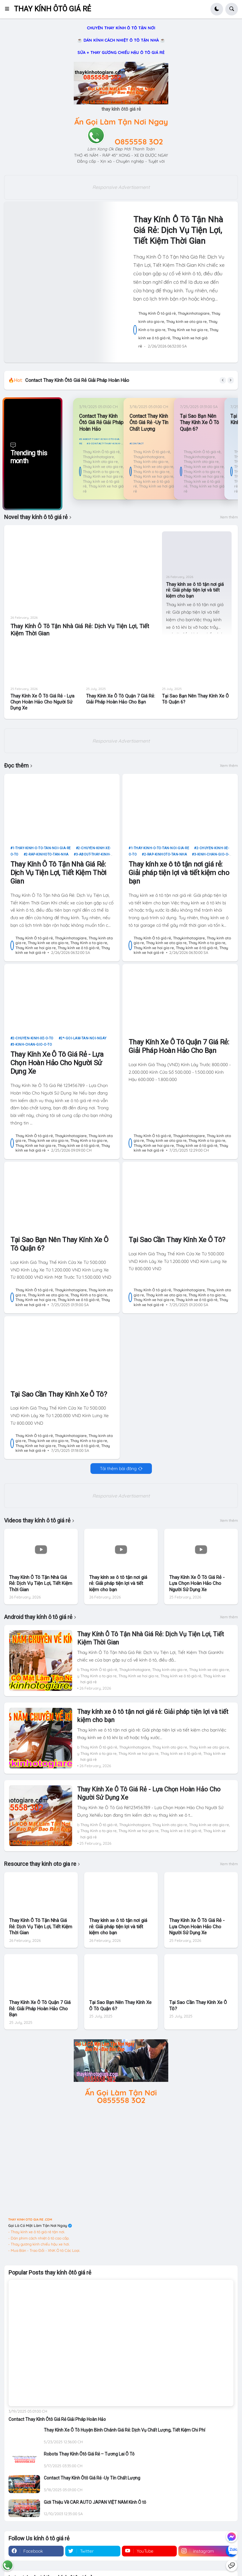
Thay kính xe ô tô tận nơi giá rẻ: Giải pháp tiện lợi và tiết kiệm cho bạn (195, 591)
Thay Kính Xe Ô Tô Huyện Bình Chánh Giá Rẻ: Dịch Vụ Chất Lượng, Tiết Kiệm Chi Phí (124, 2430)
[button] (9, 9)
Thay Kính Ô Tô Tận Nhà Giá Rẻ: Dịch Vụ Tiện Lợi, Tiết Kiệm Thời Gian (178, 230)
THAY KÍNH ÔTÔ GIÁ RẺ (52, 9)
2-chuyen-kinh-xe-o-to (33, 1039)
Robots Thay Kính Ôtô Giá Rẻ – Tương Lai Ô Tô (89, 2454)
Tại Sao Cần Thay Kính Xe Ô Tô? (177, 1240)
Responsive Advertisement (121, 187)
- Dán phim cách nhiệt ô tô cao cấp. (38, 2238)
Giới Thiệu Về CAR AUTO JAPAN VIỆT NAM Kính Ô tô (95, 2502)
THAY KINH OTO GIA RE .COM (30, 2220)
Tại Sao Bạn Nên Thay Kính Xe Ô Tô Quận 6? (199, 422)
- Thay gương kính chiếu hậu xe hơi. (39, 2245)
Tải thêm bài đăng (118, 1469)
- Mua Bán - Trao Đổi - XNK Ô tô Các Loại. (44, 2251)
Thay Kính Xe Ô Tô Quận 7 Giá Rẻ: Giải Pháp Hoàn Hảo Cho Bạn (120, 700)
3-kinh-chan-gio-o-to (32, 1045)
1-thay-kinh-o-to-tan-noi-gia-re (41, 849)
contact (138, 444)
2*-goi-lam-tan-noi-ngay (83, 1039)
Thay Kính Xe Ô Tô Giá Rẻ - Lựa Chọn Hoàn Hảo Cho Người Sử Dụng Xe (42, 703)
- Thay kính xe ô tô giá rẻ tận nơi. (36, 2232)
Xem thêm (229, 518)
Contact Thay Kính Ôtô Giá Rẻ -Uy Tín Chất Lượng (149, 422)
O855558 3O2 (139, 141)
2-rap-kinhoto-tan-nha (47, 855)
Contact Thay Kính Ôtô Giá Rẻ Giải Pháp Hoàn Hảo (77, 380)
